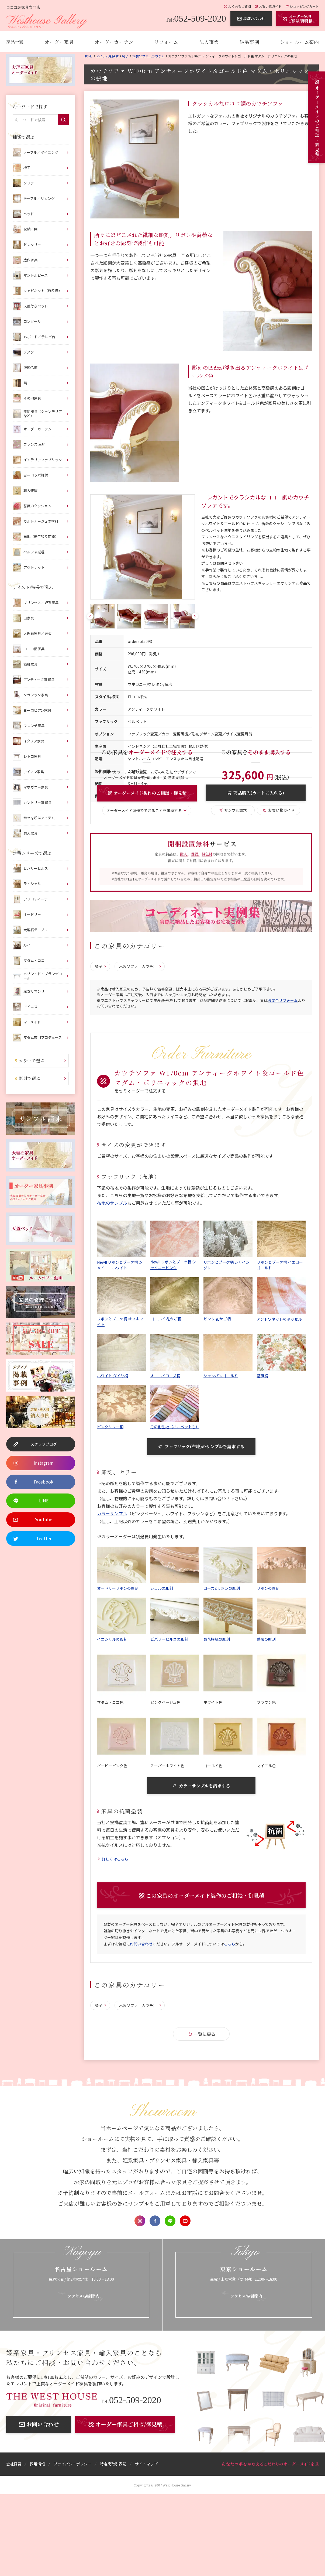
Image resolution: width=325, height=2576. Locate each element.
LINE (170, 2222)
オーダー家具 (59, 41)
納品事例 (249, 41)
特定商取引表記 (113, 2465)
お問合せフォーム (283, 1000)
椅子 (125, 56)
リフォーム (166, 41)
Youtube (185, 2222)
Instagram (139, 2222)
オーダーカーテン (114, 41)
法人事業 (209, 41)
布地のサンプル (112, 1203)
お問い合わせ (141, 1945)
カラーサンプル (112, 1514)
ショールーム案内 (299, 41)
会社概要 (13, 2465)
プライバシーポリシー (72, 2465)
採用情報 (37, 2465)
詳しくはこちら (115, 1859)
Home (88, 56)
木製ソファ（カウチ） (148, 56)
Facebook (155, 2222)
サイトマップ (146, 2465)
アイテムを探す (107, 56)
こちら (229, 1945)
